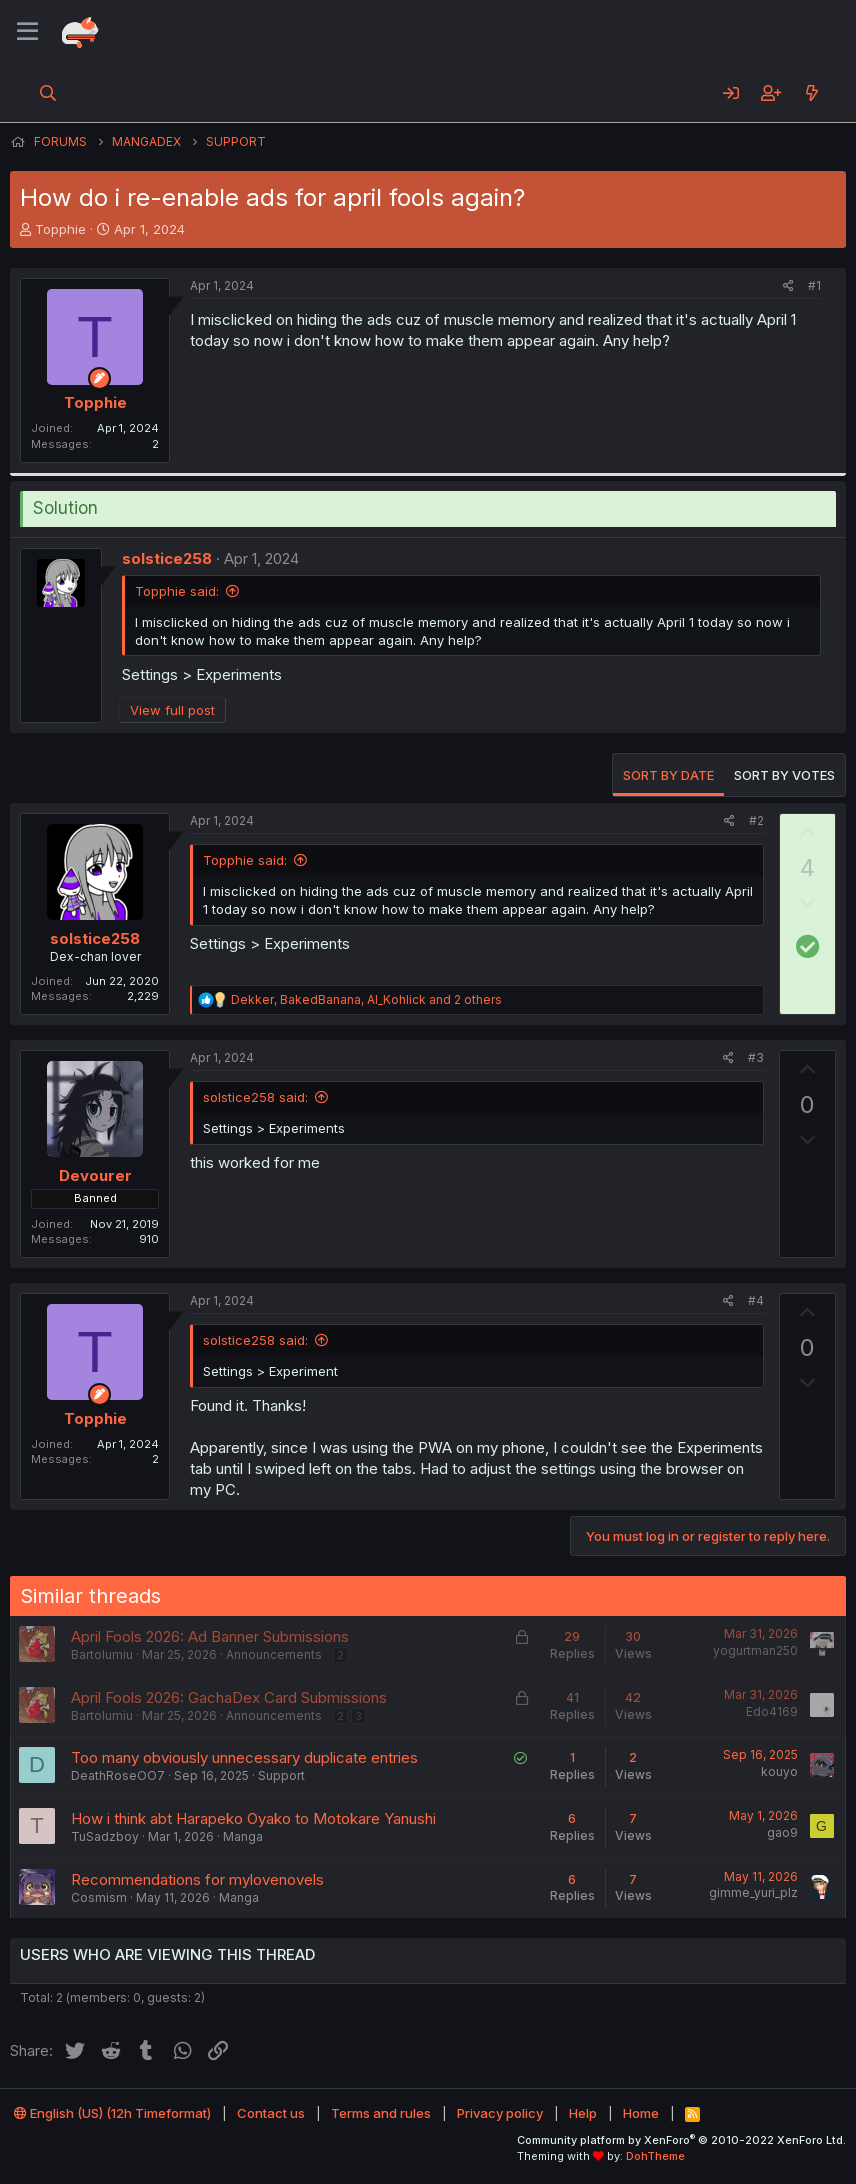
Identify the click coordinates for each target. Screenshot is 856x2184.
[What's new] (811, 93)
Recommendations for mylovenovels (197, 1879)
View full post (172, 710)
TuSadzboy (105, 1836)
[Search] (48, 93)
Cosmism (99, 1897)
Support (281, 1775)
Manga (243, 1836)
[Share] (788, 286)
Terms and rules (381, 2113)
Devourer (95, 1175)
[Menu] (27, 32)
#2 (756, 820)
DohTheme (655, 2156)
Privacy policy (500, 2113)
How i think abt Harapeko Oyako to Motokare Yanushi (253, 1818)
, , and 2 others (366, 999)
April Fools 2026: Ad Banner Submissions (210, 1636)
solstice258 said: (255, 1097)
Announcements (274, 1654)
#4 (756, 1300)
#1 (814, 285)
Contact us (271, 2113)
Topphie (60, 229)
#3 (756, 1057)
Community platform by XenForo (681, 2140)
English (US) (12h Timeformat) (112, 2113)
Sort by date (668, 775)
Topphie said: (177, 591)
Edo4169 (772, 1711)
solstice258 (167, 558)
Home (641, 2113)
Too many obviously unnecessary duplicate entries (244, 1757)
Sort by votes (784, 775)
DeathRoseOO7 (118, 1775)
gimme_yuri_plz (753, 1892)
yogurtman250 (755, 1650)
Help (583, 2113)
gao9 (782, 1832)
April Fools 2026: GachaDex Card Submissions (229, 1697)
